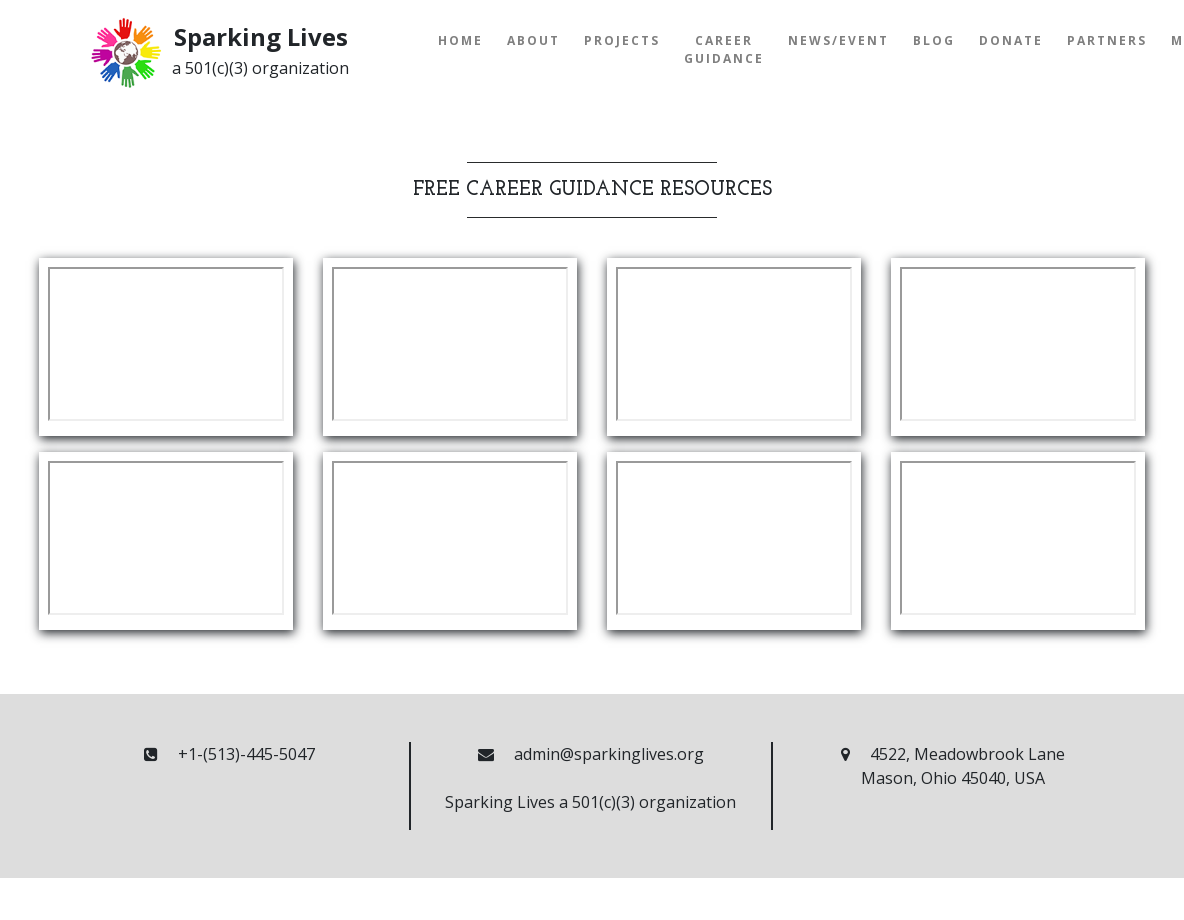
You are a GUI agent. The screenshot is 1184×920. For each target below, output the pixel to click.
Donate (1011, 40)
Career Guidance (724, 49)
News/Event (838, 40)
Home (460, 40)
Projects (622, 40)
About (533, 40)
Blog (934, 40)
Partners (1107, 40)
